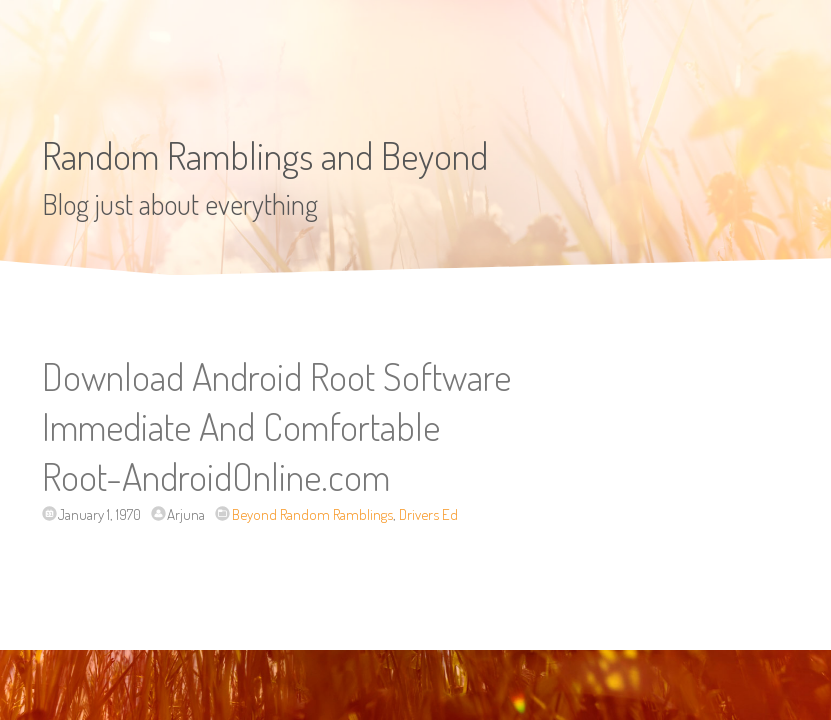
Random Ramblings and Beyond (265, 155)
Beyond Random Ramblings (312, 514)
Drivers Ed (428, 514)
